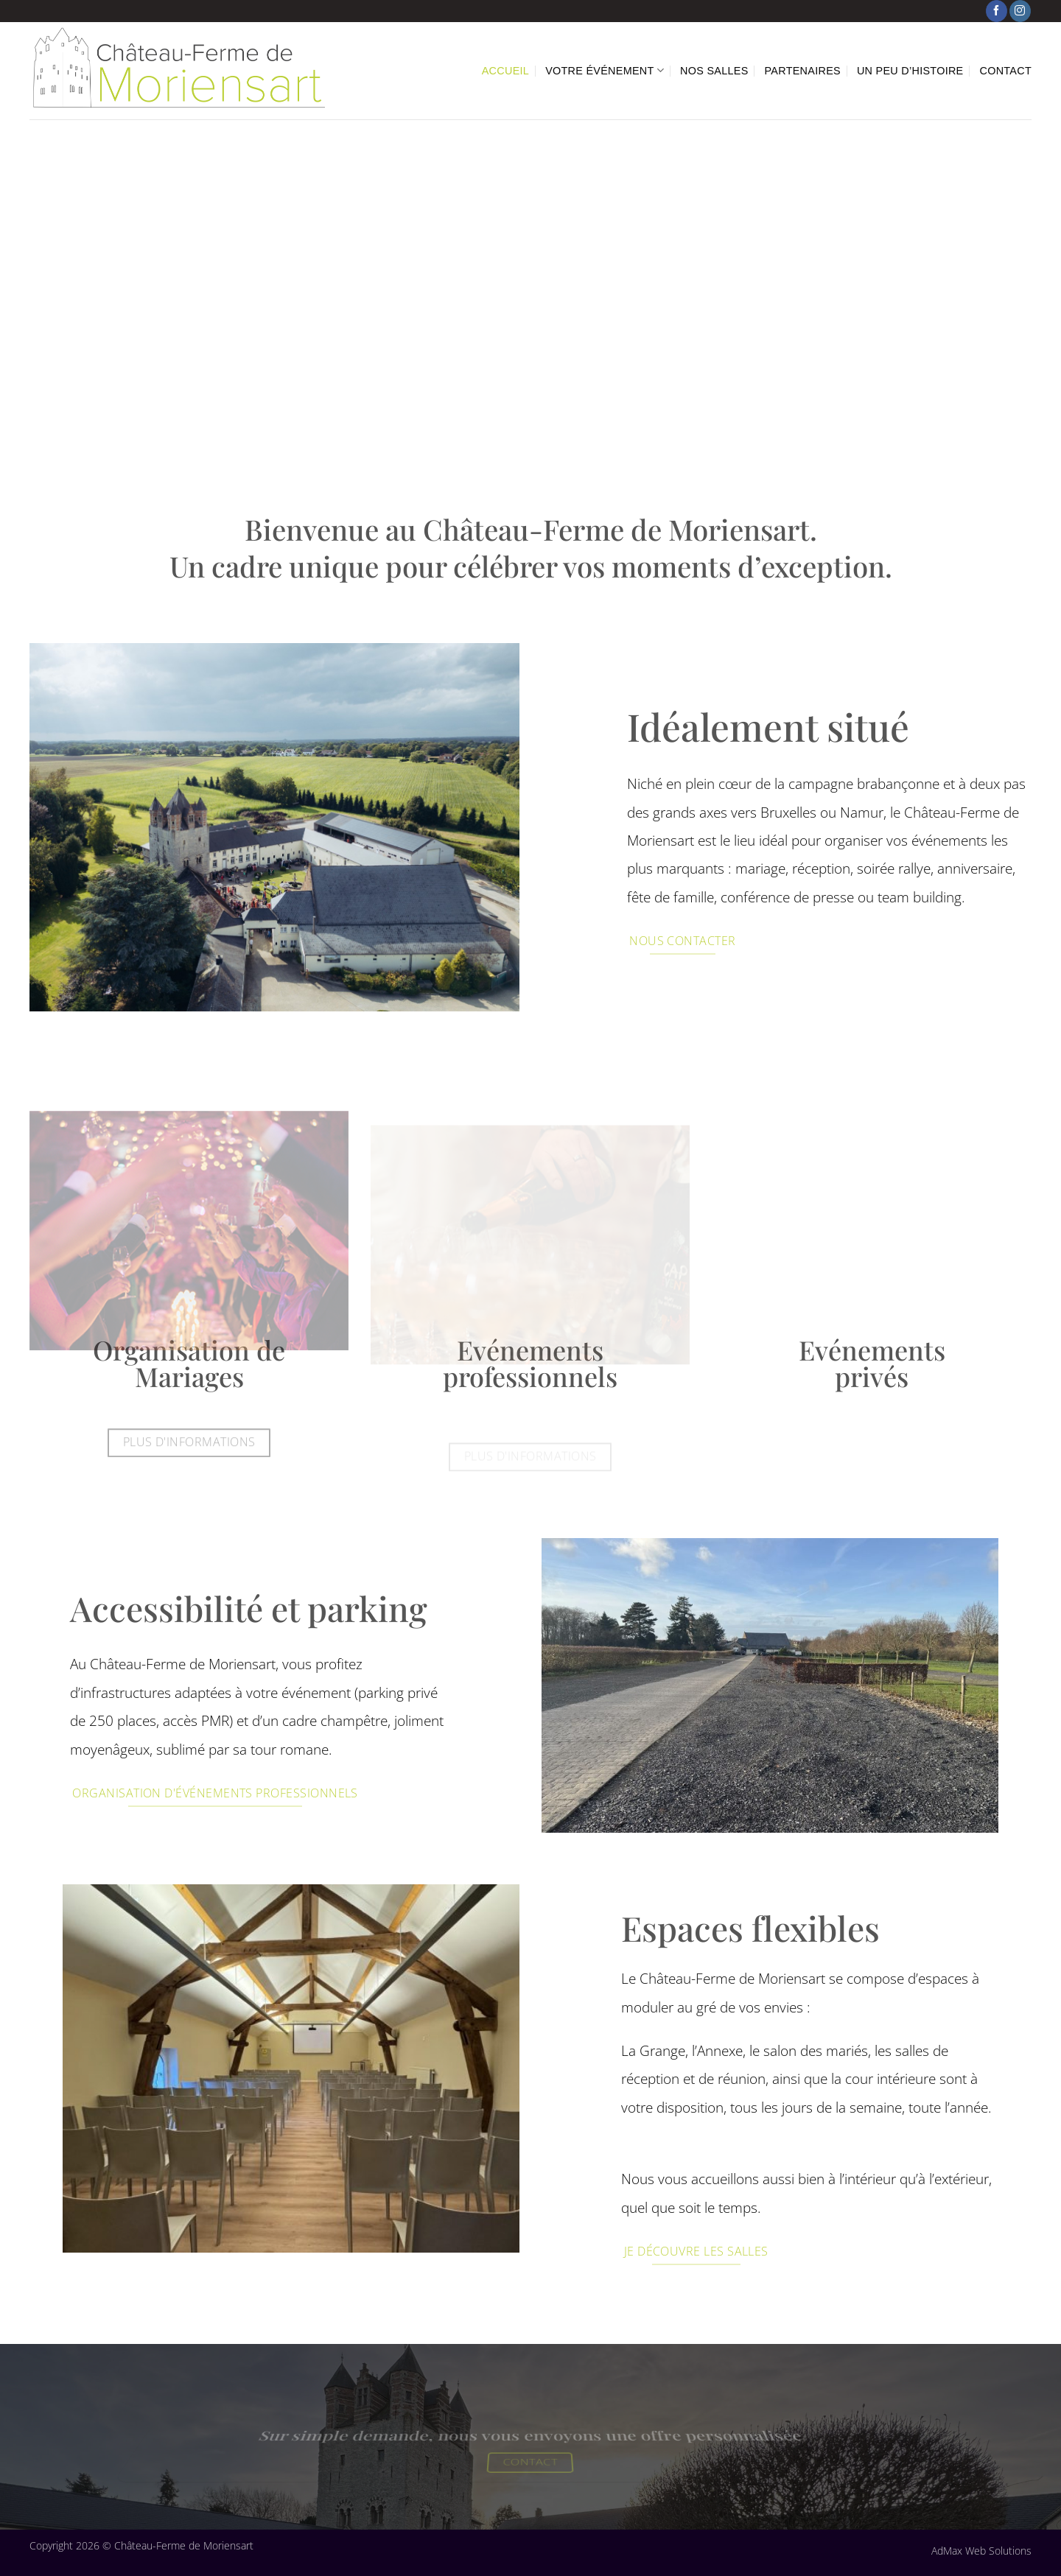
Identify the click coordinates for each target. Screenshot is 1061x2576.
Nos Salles (714, 71)
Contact (1006, 71)
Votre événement (604, 70)
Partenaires (803, 71)
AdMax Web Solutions (981, 2551)
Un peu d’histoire (910, 71)
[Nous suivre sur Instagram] (1020, 11)
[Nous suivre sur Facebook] (996, 11)
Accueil (505, 71)
